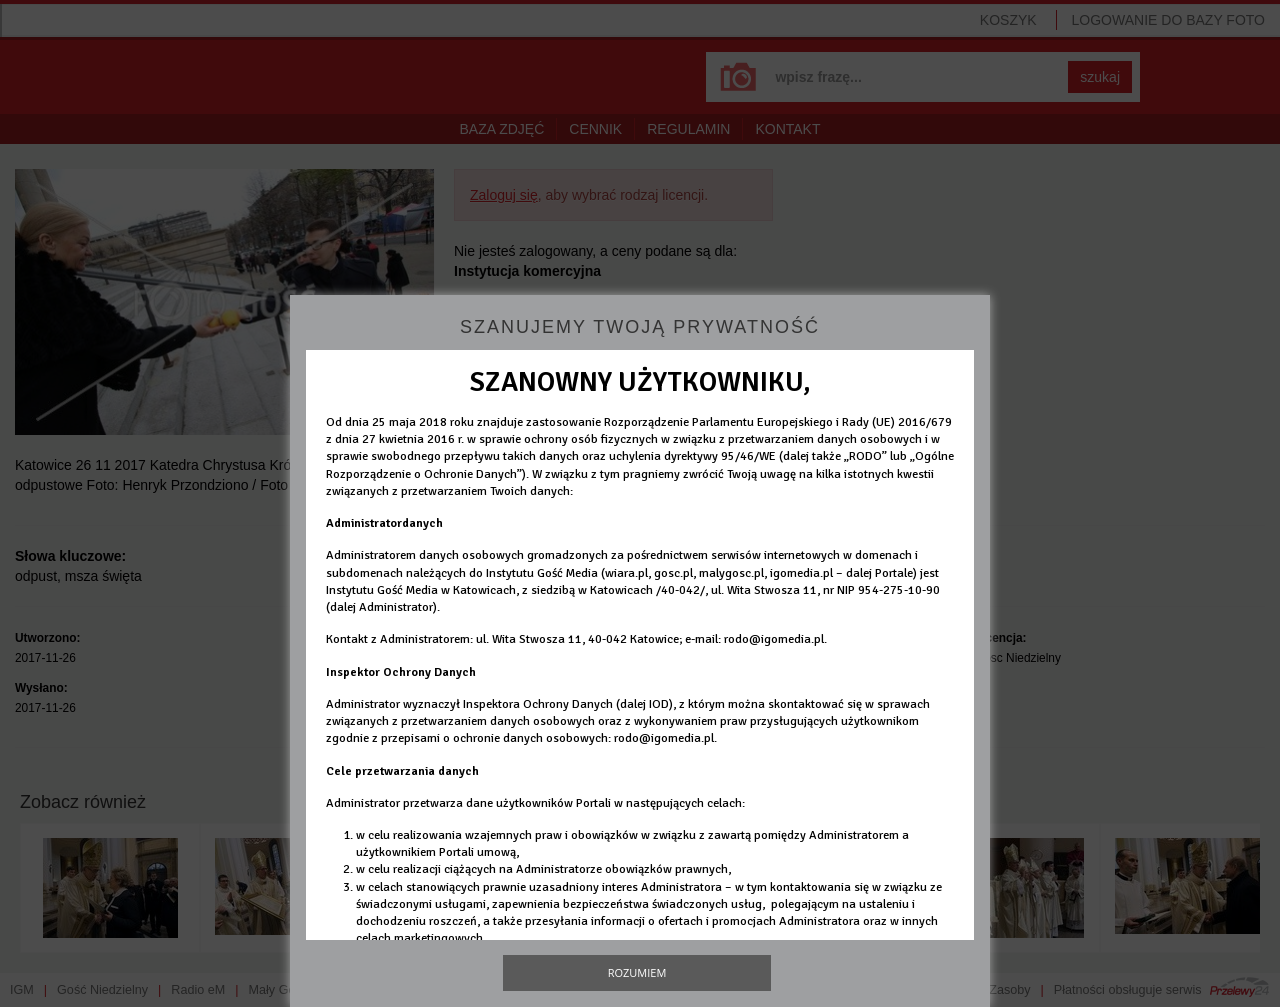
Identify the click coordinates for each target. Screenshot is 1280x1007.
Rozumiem (637, 972)
